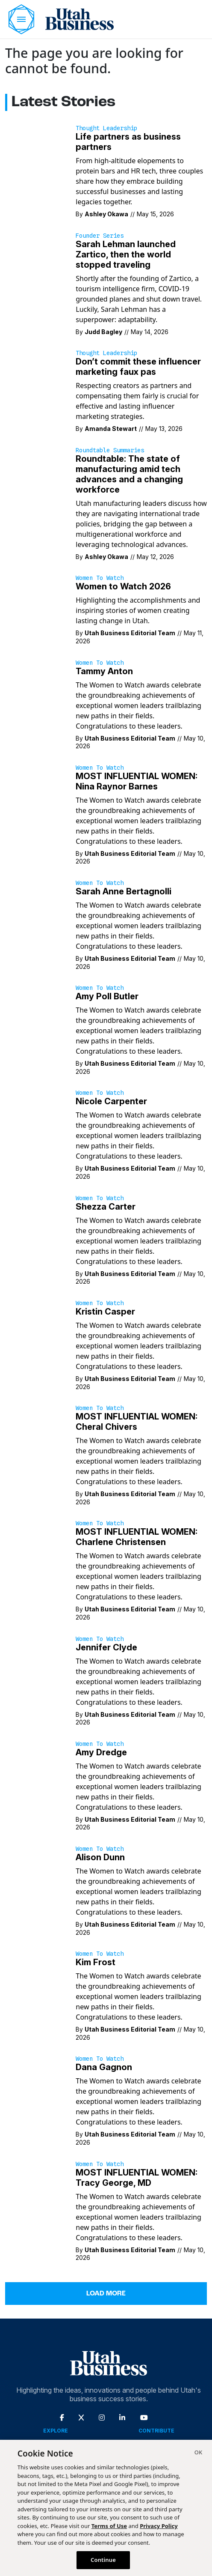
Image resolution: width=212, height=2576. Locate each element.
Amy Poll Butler (107, 996)
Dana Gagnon (104, 2067)
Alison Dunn (100, 1857)
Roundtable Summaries (110, 450)
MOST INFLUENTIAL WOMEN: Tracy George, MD (136, 2177)
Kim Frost (95, 1962)
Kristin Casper (105, 1311)
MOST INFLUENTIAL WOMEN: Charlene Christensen (136, 1537)
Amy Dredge (101, 1752)
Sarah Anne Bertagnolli (123, 891)
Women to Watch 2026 (123, 586)
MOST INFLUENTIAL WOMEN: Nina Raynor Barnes (136, 781)
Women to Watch (100, 577)
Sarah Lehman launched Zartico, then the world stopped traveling (126, 254)
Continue (103, 2560)
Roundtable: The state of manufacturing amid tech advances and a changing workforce (129, 474)
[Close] (198, 2453)
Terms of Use (109, 2526)
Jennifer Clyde (106, 1647)
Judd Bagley (103, 331)
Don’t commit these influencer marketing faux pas (138, 366)
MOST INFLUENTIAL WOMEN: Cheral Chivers (136, 1421)
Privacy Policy (159, 2526)
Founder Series (100, 235)
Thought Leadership (106, 128)
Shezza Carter (105, 1206)
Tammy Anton (104, 671)
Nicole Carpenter (111, 1101)
